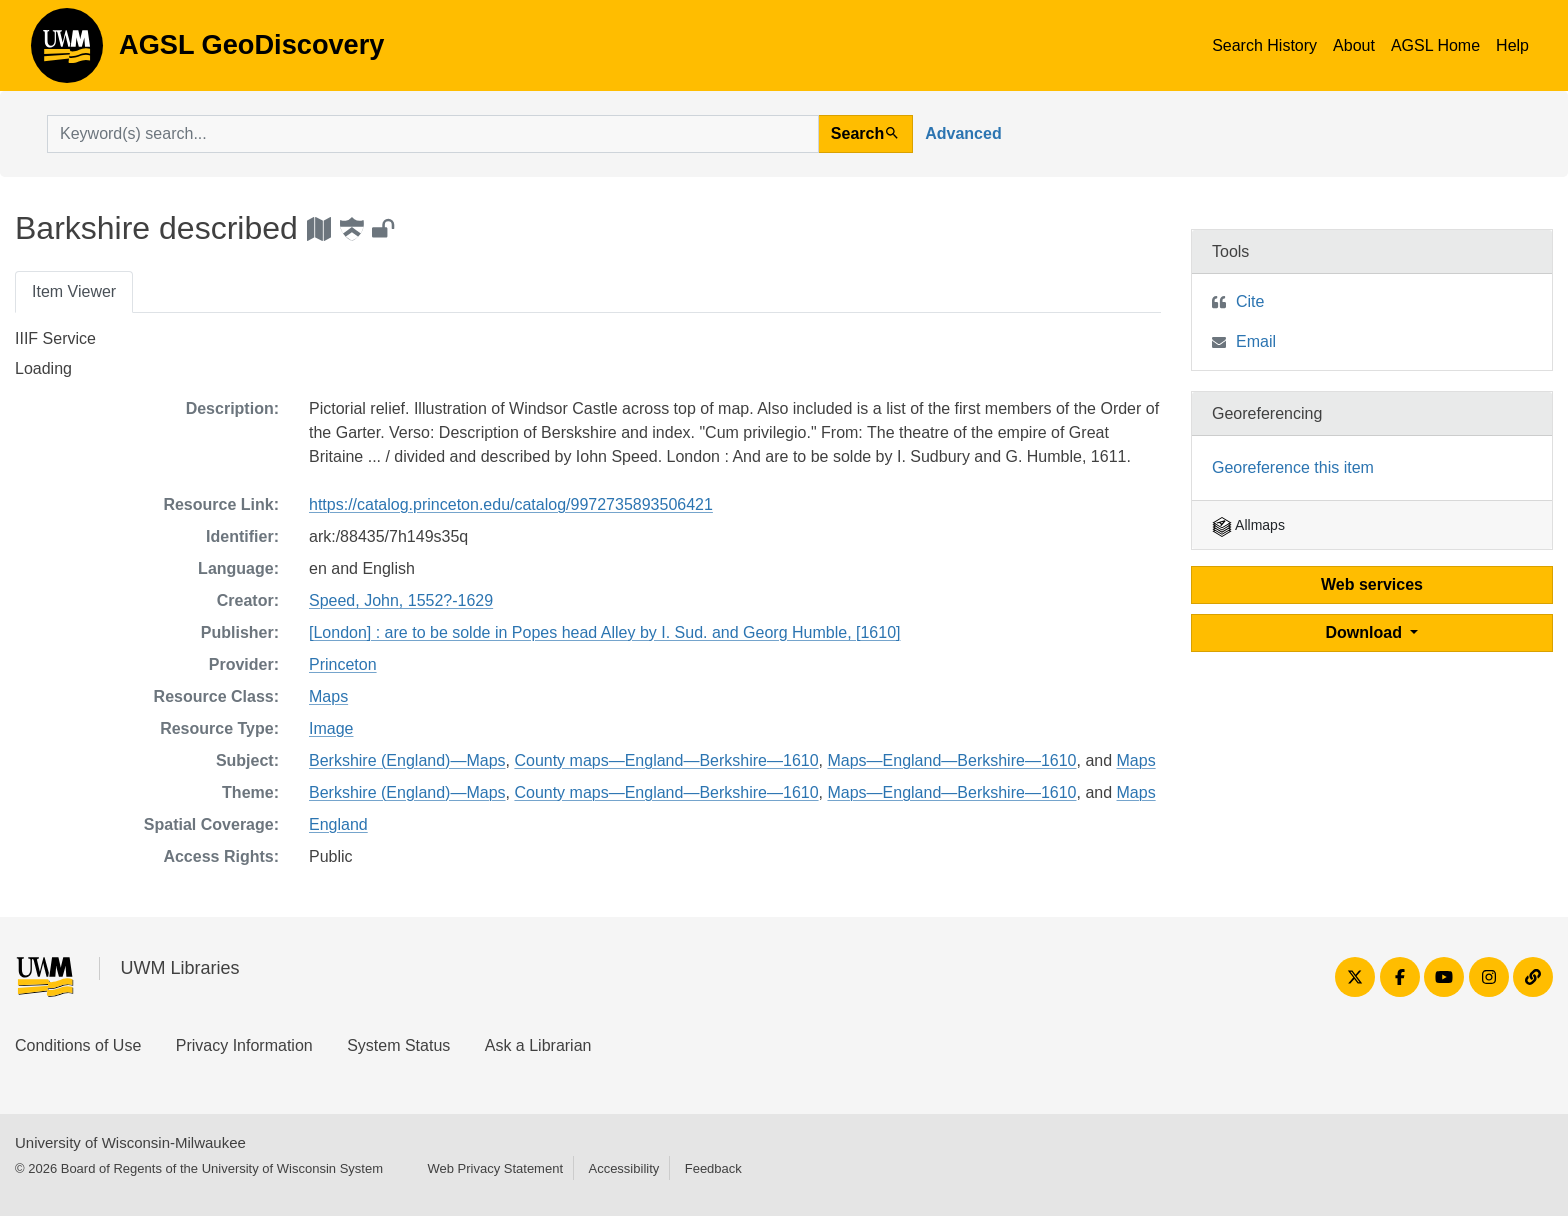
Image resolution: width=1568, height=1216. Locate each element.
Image (331, 728)
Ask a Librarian (538, 1045)
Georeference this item (1293, 467)
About (1354, 45)
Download (1366, 632)
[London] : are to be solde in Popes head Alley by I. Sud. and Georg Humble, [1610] (605, 632)
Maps (328, 696)
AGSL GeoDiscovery (67, 52)
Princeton (343, 664)
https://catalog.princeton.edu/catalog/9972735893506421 (511, 504)
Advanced (963, 133)
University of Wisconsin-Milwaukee (130, 1142)
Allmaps (1248, 525)
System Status (398, 1045)
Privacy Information (244, 1045)
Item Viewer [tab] (74, 291)
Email (1256, 341)
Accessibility (623, 1168)
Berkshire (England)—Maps (407, 760)
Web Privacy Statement (495, 1168)
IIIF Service (55, 338)
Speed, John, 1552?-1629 (401, 600)
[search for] (433, 134)
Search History (1264, 45)
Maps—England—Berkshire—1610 (951, 760)
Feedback (713, 1168)
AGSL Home (1435, 45)
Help (1512, 45)
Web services (1372, 584)
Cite (1250, 301)
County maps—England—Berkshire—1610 (666, 760)
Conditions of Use (78, 1045)
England (338, 824)
